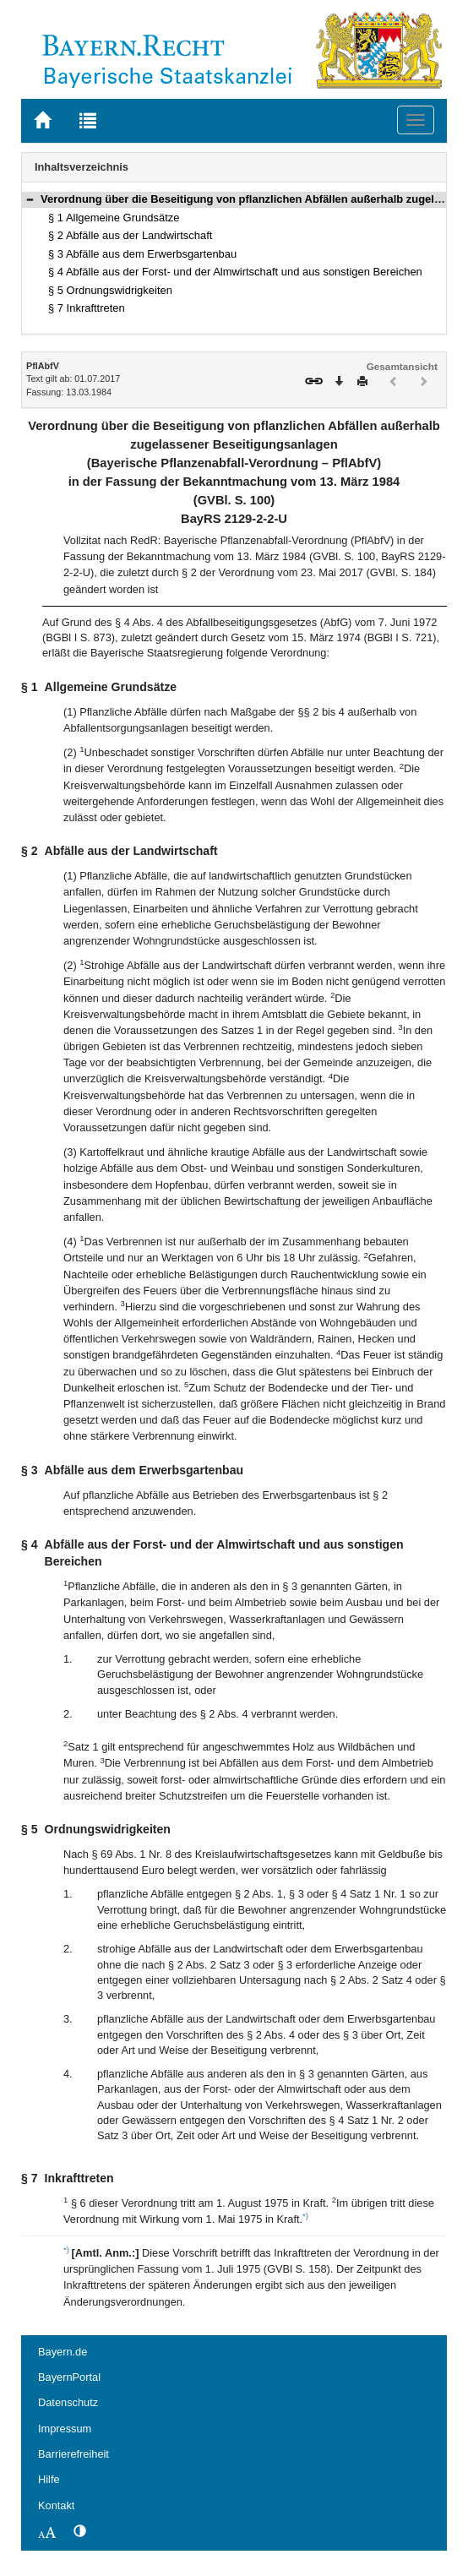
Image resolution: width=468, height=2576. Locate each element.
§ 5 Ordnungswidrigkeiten (110, 290)
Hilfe (49, 2479)
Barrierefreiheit (73, 2454)
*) (305, 2215)
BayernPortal (69, 2377)
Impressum (64, 2428)
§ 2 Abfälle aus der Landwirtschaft (130, 235)
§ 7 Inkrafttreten (86, 308)
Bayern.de (62, 2351)
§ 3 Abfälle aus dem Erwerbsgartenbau (142, 254)
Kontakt (56, 2505)
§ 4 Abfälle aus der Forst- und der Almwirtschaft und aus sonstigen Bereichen (235, 271)
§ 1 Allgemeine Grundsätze (114, 217)
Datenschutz (68, 2402)
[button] (29, 199)
